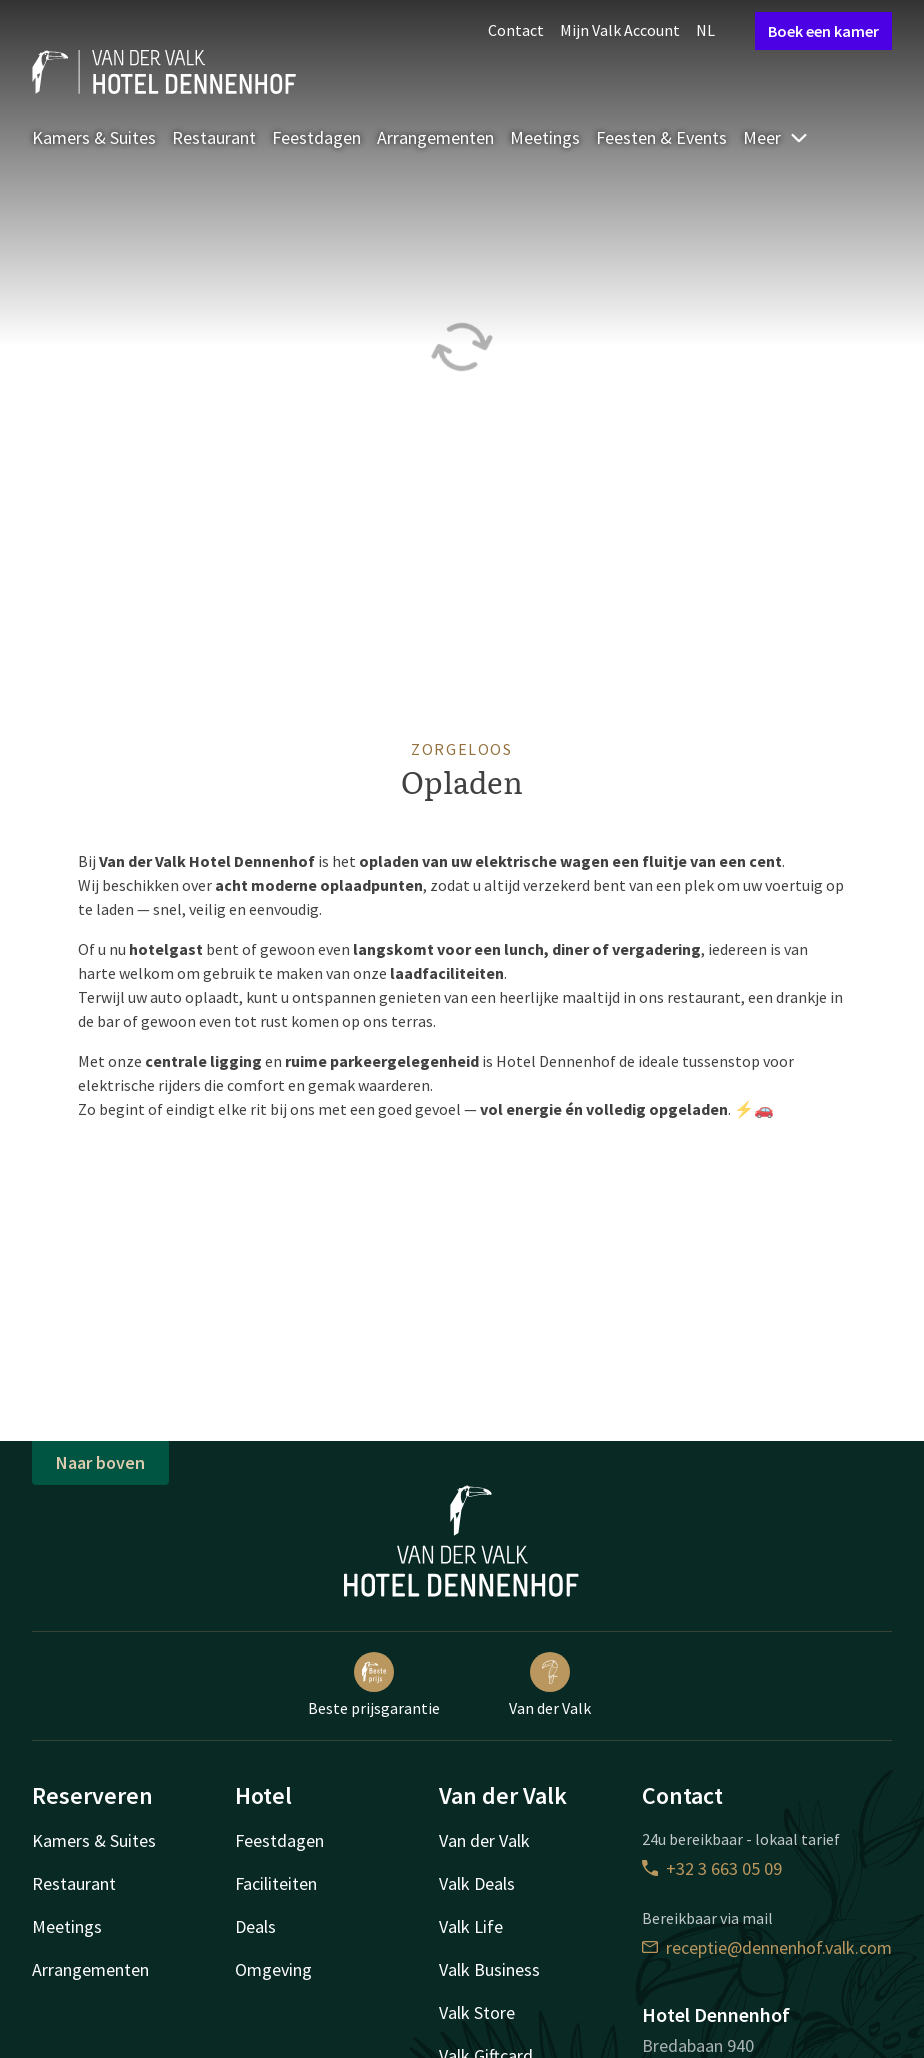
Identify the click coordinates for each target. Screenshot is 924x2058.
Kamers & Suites (94, 137)
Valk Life (471, 1926)
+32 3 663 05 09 (712, 1868)
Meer (776, 137)
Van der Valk (550, 1685)
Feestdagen (316, 137)
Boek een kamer (823, 31)
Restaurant (214, 137)
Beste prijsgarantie (374, 1685)
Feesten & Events (661, 137)
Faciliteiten (276, 1883)
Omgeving (273, 1969)
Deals (255, 1926)
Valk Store (477, 2012)
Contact (516, 30)
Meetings (545, 137)
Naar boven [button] (100, 1462)
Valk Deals (477, 1883)
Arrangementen (435, 137)
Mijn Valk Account (620, 30)
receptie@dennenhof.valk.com (767, 1947)
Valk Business (489, 1969)
